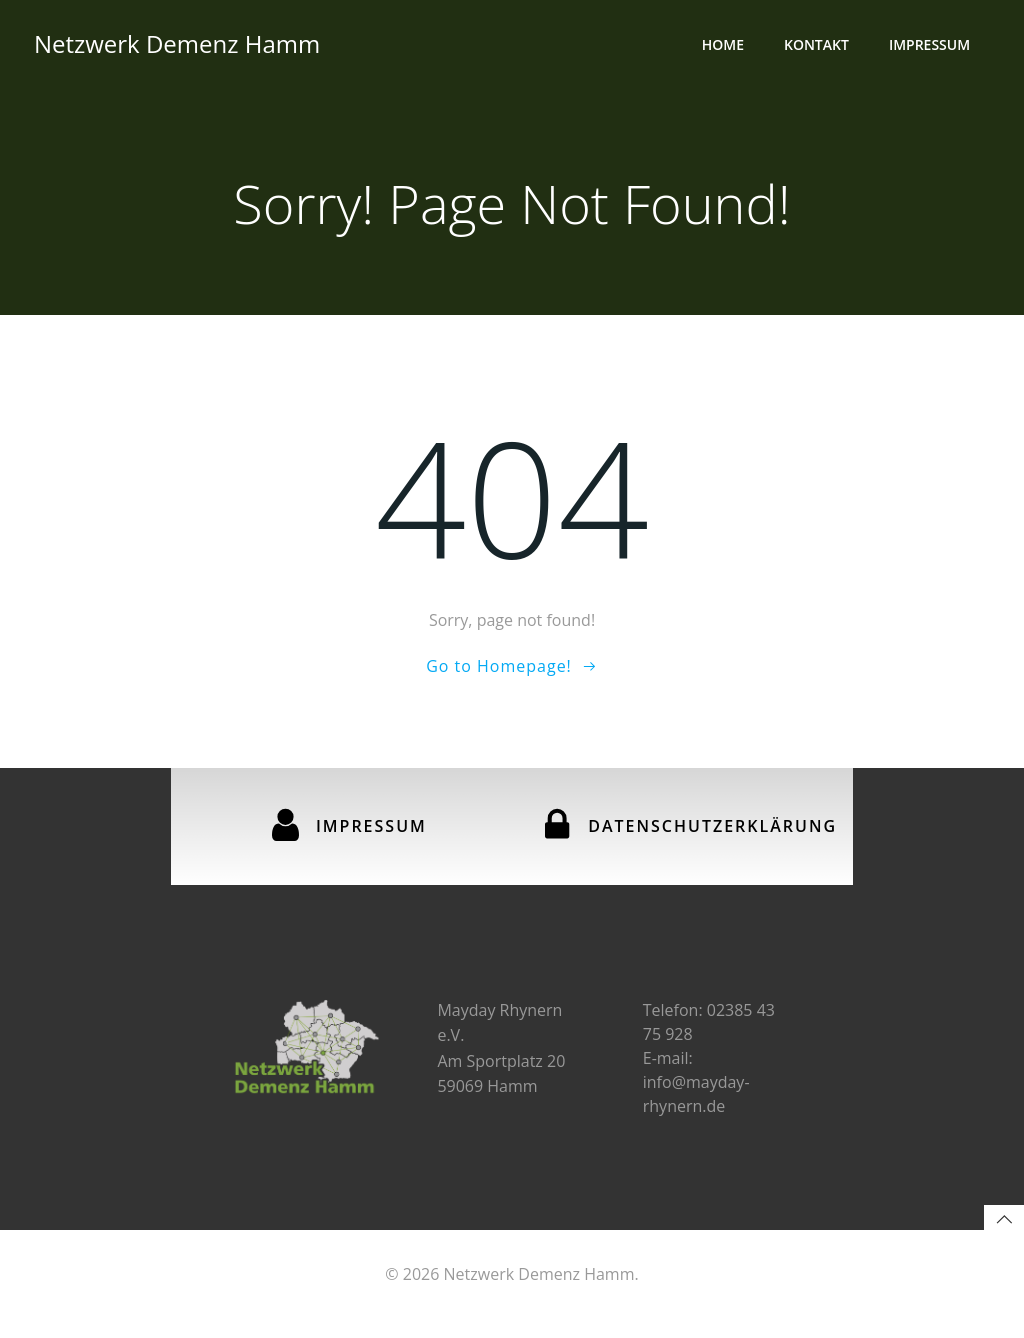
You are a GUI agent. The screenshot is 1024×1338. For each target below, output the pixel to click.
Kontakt (818, 45)
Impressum (931, 45)
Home (725, 45)
